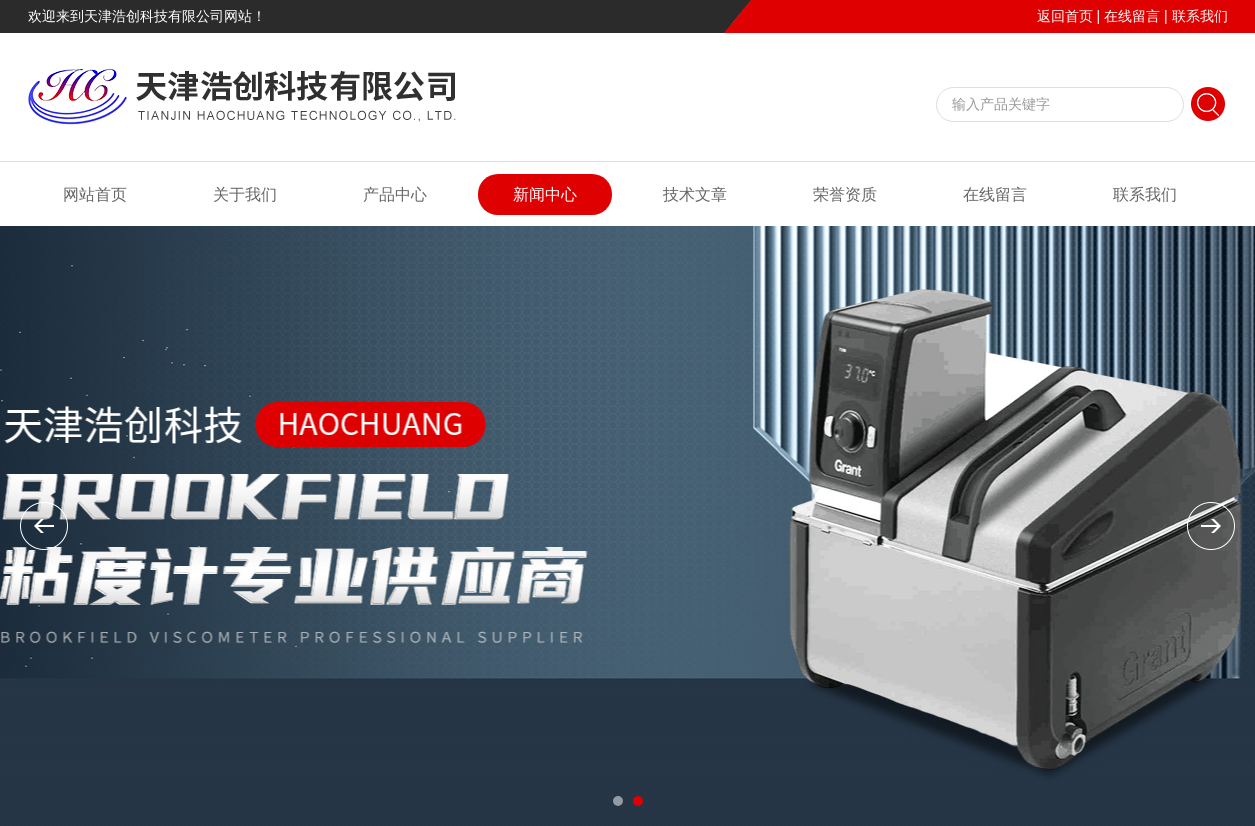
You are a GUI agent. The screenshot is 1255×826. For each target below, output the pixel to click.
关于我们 (245, 194)
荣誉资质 (845, 194)
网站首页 (95, 194)
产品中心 (395, 194)
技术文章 (695, 194)
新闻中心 (545, 194)
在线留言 (1132, 16)
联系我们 (1200, 16)
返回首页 (1065, 16)
